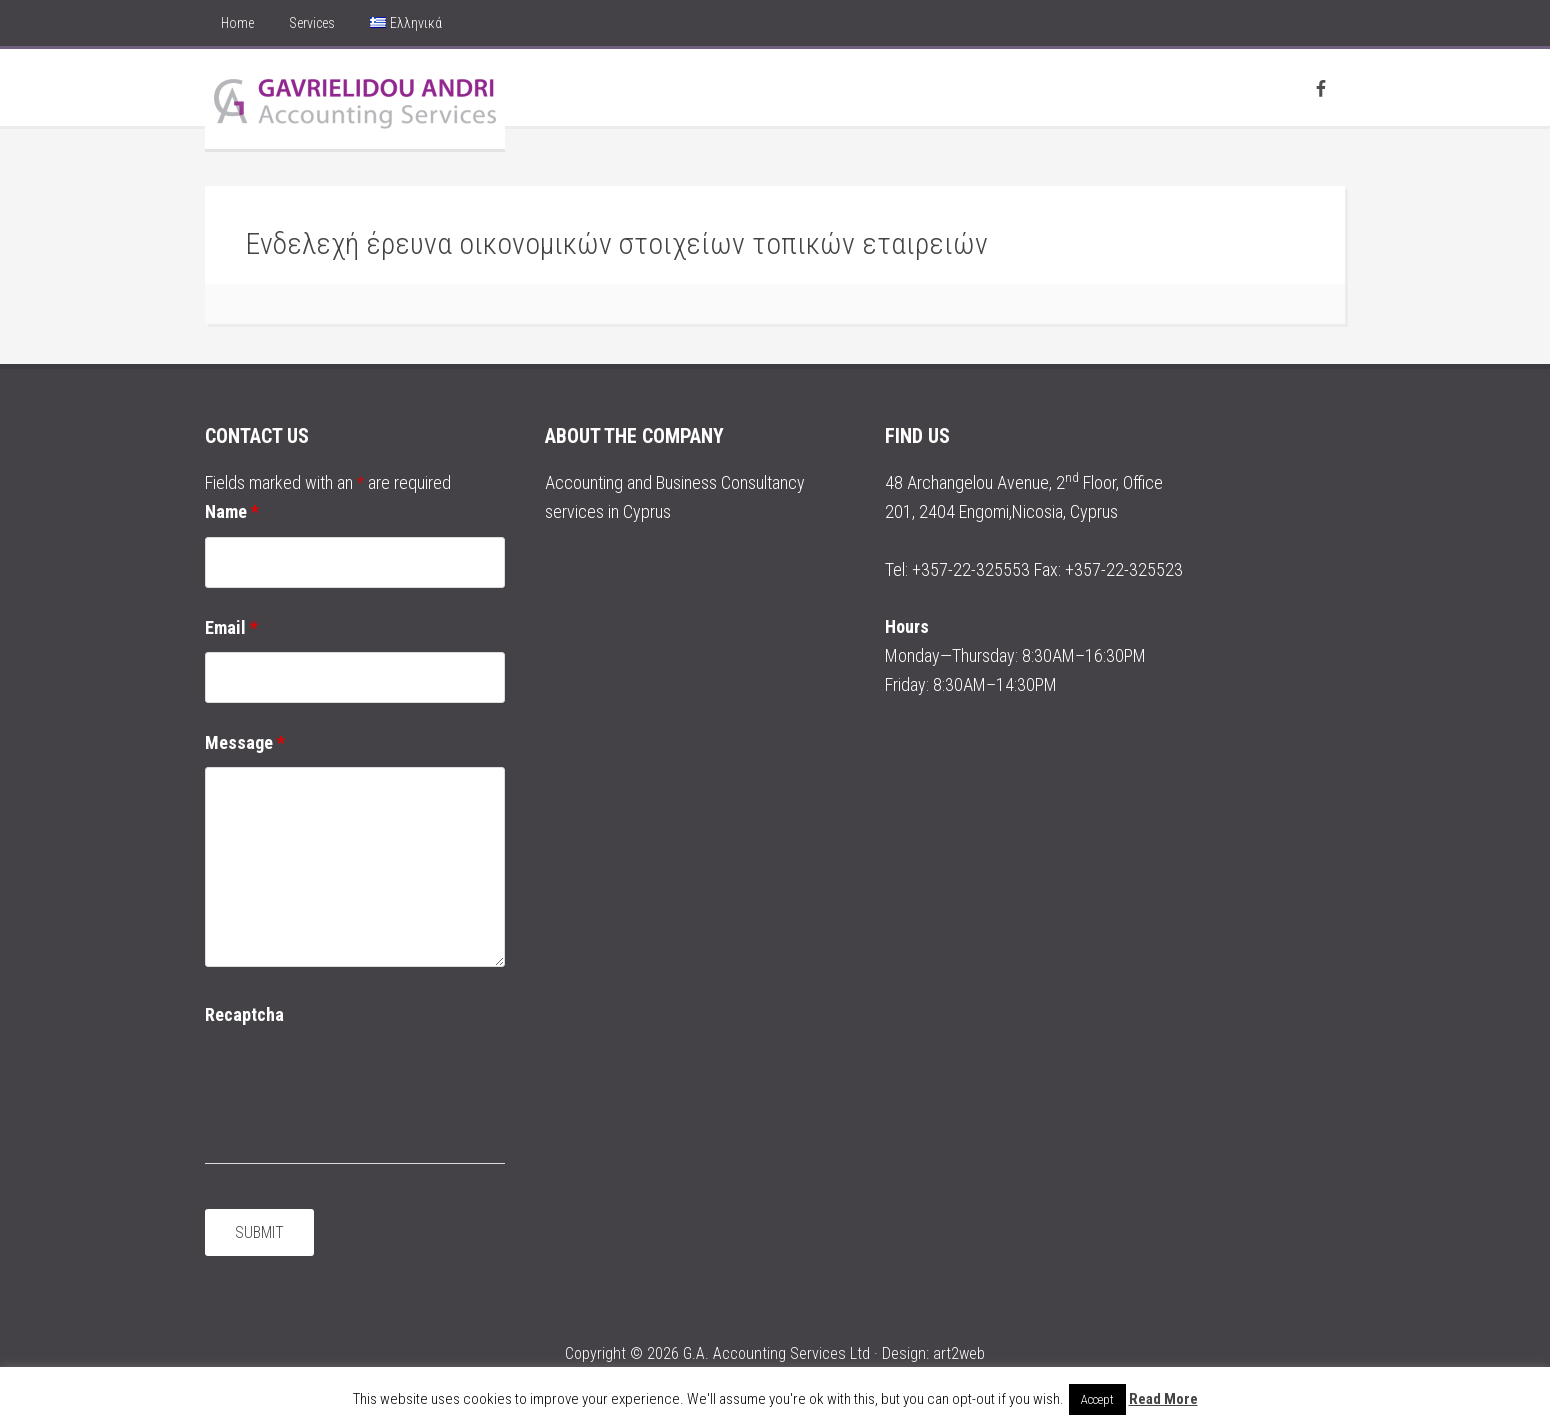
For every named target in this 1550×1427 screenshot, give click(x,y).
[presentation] (357, 1079)
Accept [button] (1097, 1399)
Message (245, 742)
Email (231, 627)
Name (232, 511)
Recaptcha (244, 1014)
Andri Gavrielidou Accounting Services (355, 99)
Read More (1163, 1399)
